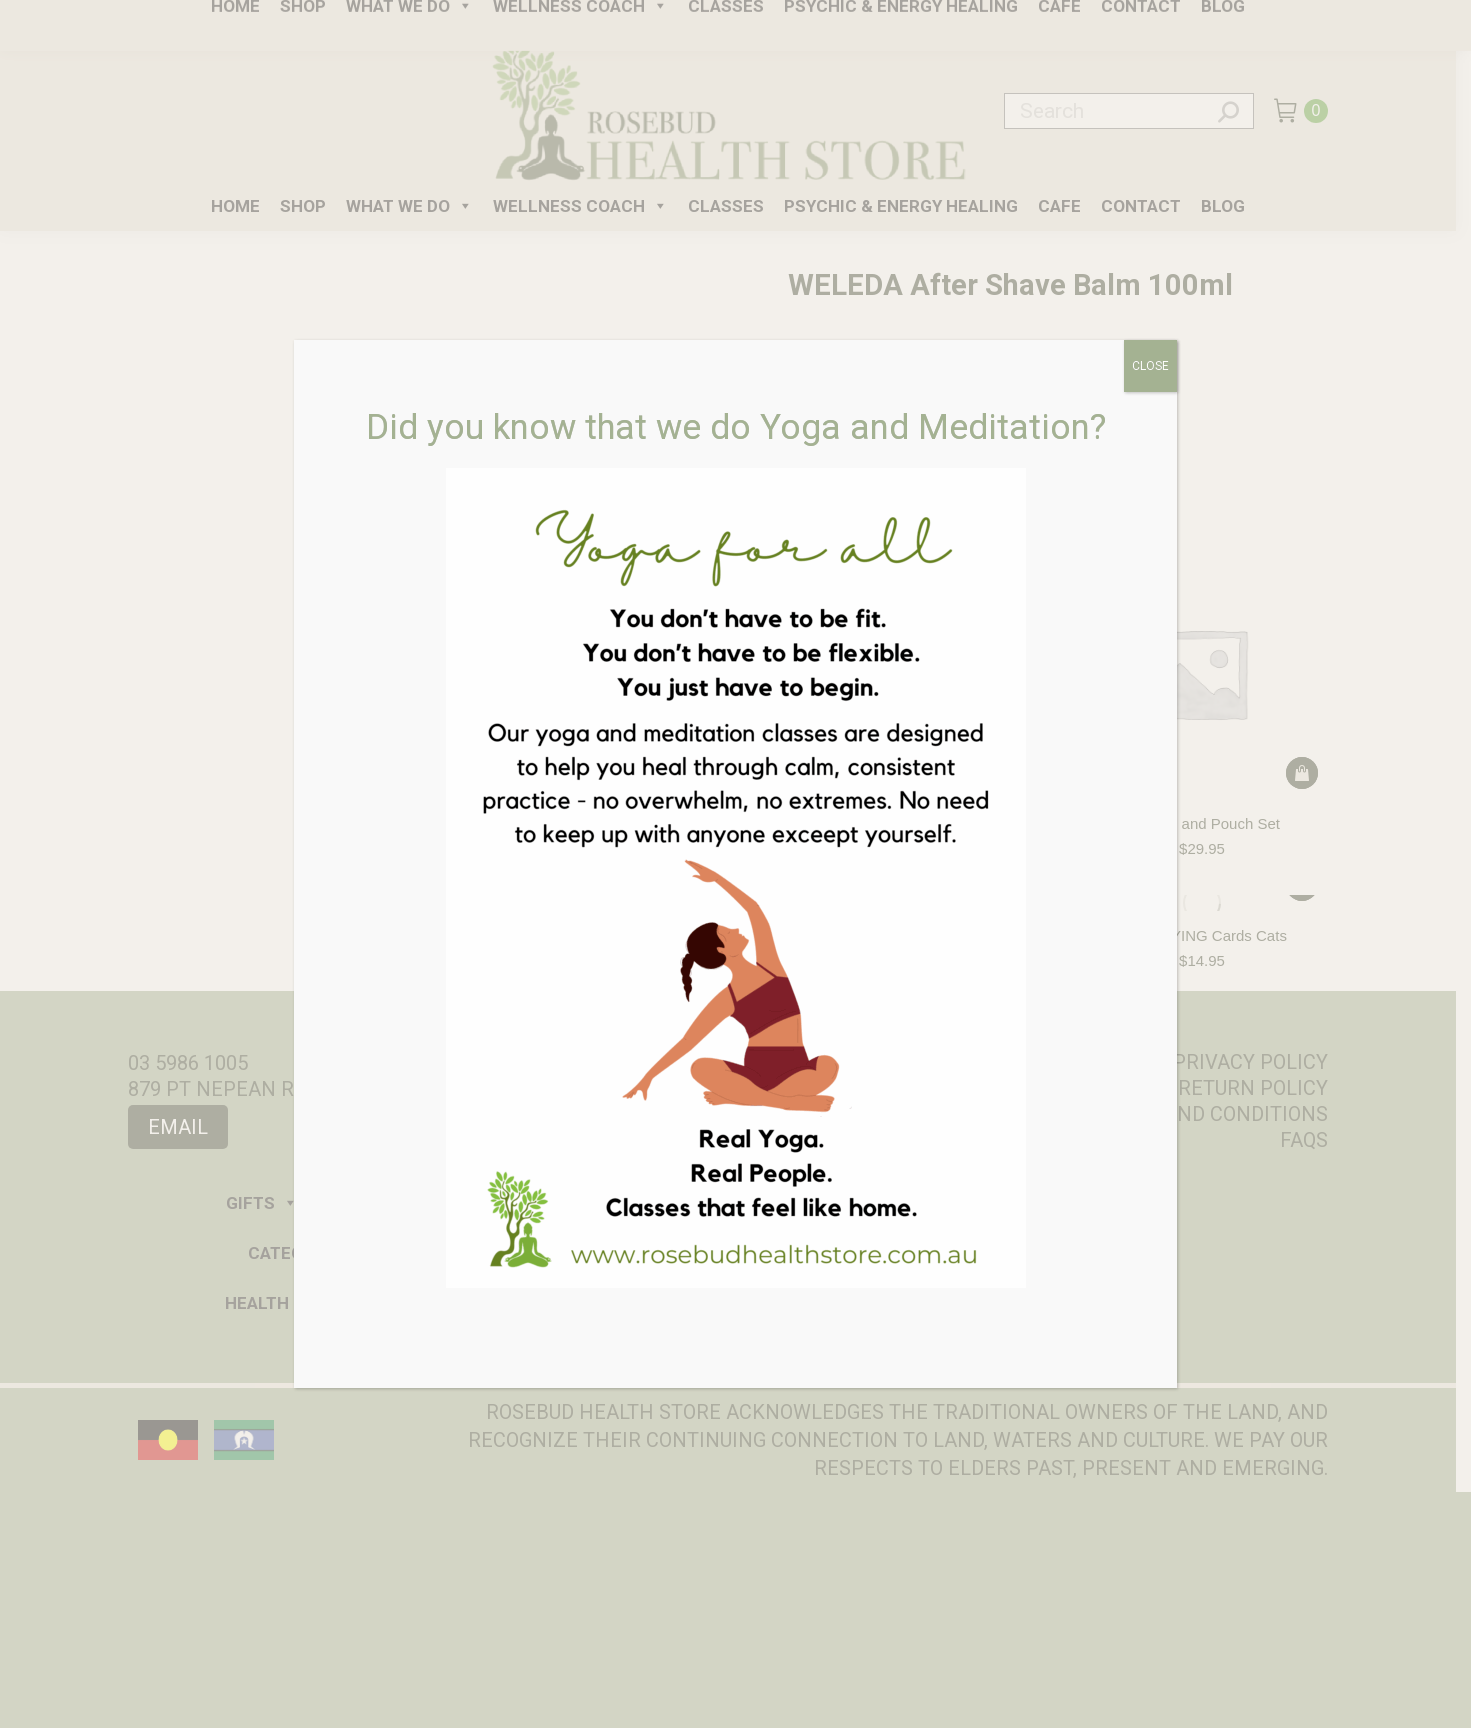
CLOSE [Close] (1150, 366)
